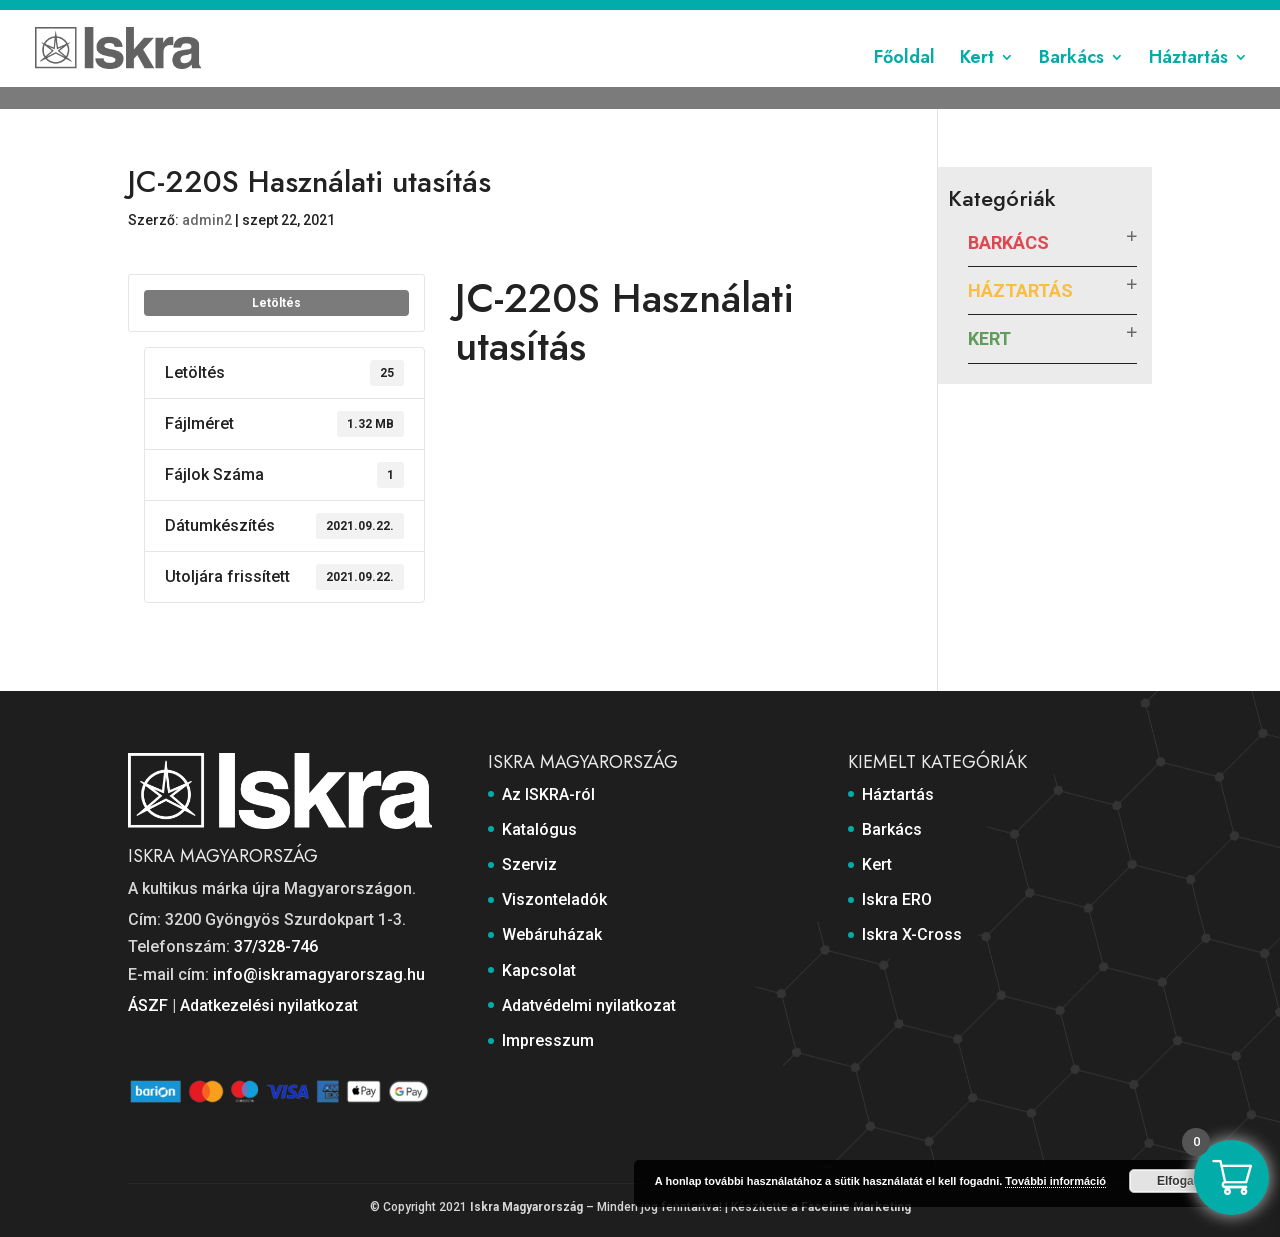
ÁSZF (148, 1005)
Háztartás (1188, 83)
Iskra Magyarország (526, 1207)
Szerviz (562, 17)
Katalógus (488, 17)
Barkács (1071, 83)
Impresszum (1112, 17)
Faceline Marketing (856, 1207)
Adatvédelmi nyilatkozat (977, 17)
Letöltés (276, 303)
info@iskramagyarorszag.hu (319, 974)
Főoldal (904, 83)
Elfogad (1179, 1181)
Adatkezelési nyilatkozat (269, 1005)
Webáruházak (758, 17)
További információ (1055, 1181)
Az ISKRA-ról (398, 17)
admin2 (207, 220)
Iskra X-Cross (912, 934)
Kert (977, 83)
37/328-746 (276, 946)
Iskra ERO (897, 899)
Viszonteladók (650, 17)
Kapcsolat (851, 17)
